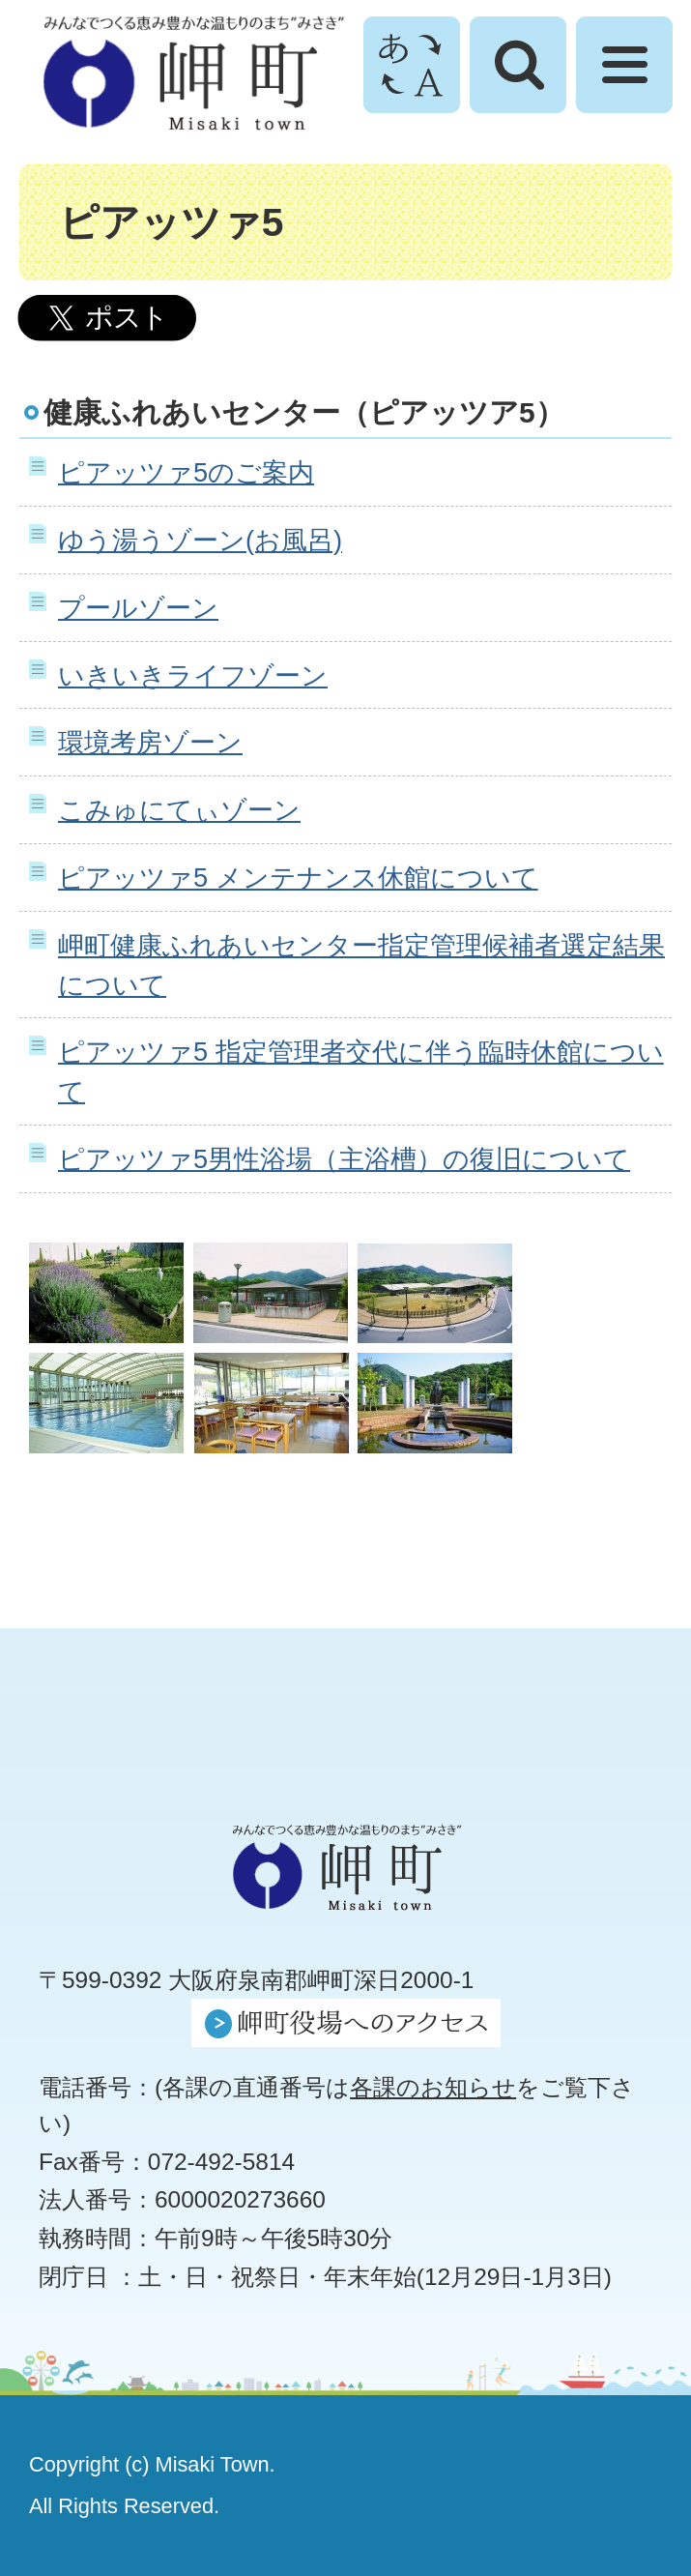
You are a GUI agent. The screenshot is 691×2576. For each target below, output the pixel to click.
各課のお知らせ (433, 2087)
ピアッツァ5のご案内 (186, 472)
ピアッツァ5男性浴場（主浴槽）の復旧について (344, 1159)
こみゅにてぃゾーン (179, 810)
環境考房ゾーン (150, 742)
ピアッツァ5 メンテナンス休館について (298, 878)
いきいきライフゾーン (193, 675)
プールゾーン (138, 608)
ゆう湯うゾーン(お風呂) (200, 540)
